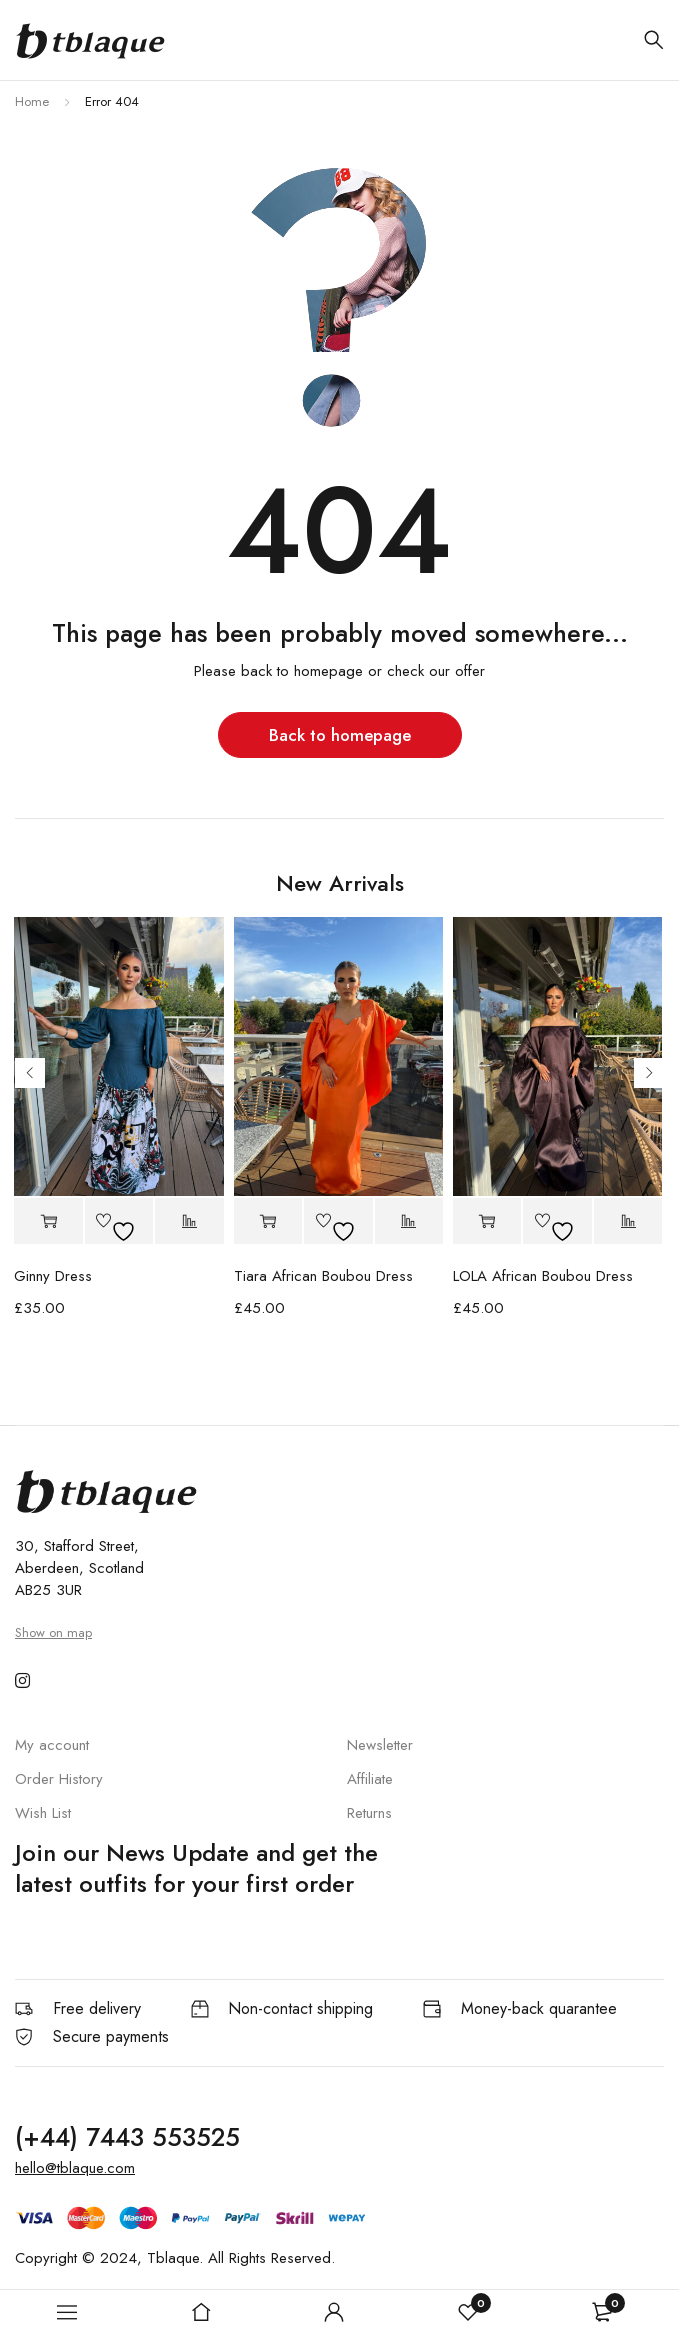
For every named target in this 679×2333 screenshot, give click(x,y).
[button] (48, 1221)
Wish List (43, 1813)
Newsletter (380, 1745)
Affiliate (370, 1779)
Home (32, 101)
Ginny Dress (53, 1276)
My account (52, 1745)
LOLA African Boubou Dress (543, 1276)
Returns (369, 1813)
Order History (59, 1779)
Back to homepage (340, 735)
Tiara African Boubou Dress (323, 1276)
